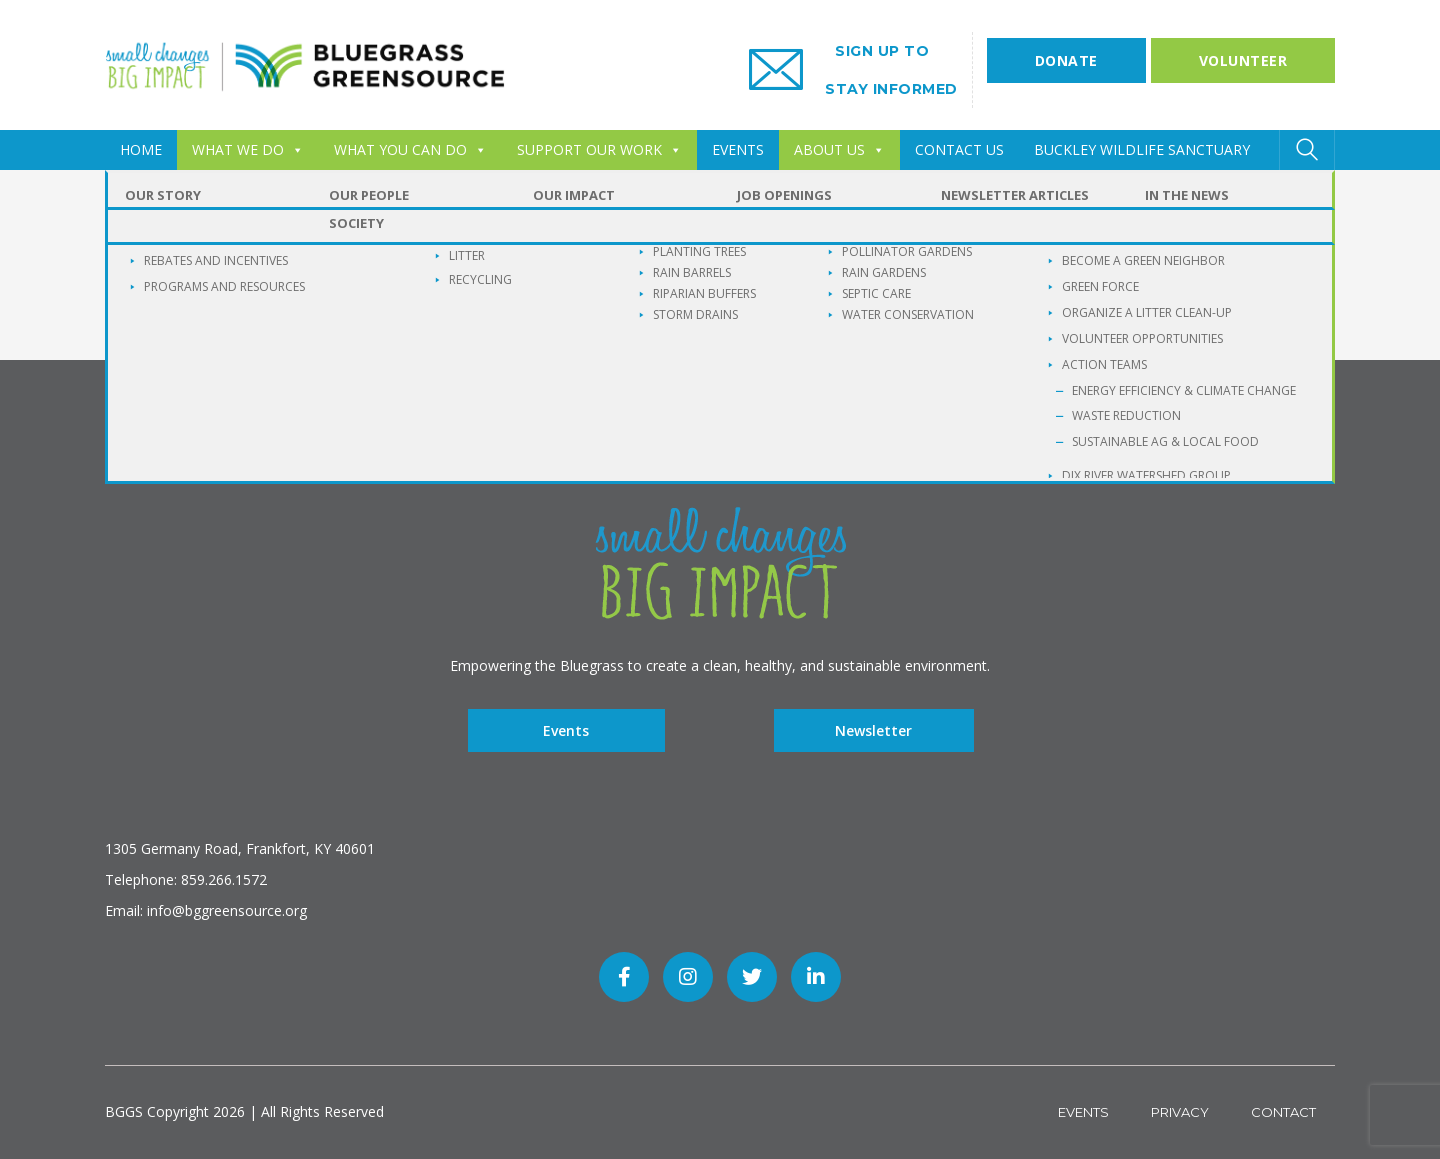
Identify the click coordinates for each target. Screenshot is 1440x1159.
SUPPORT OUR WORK (599, 149)
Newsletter (873, 730)
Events (566, 730)
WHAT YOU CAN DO (410, 149)
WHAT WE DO (248, 149)
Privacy (1180, 1112)
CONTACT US (959, 149)
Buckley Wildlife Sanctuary (1142, 149)
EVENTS (738, 149)
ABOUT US (839, 149)
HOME (141, 149)
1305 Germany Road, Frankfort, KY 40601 (240, 848)
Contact (1283, 1112)
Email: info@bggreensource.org (206, 910)
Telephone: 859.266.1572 (186, 879)
